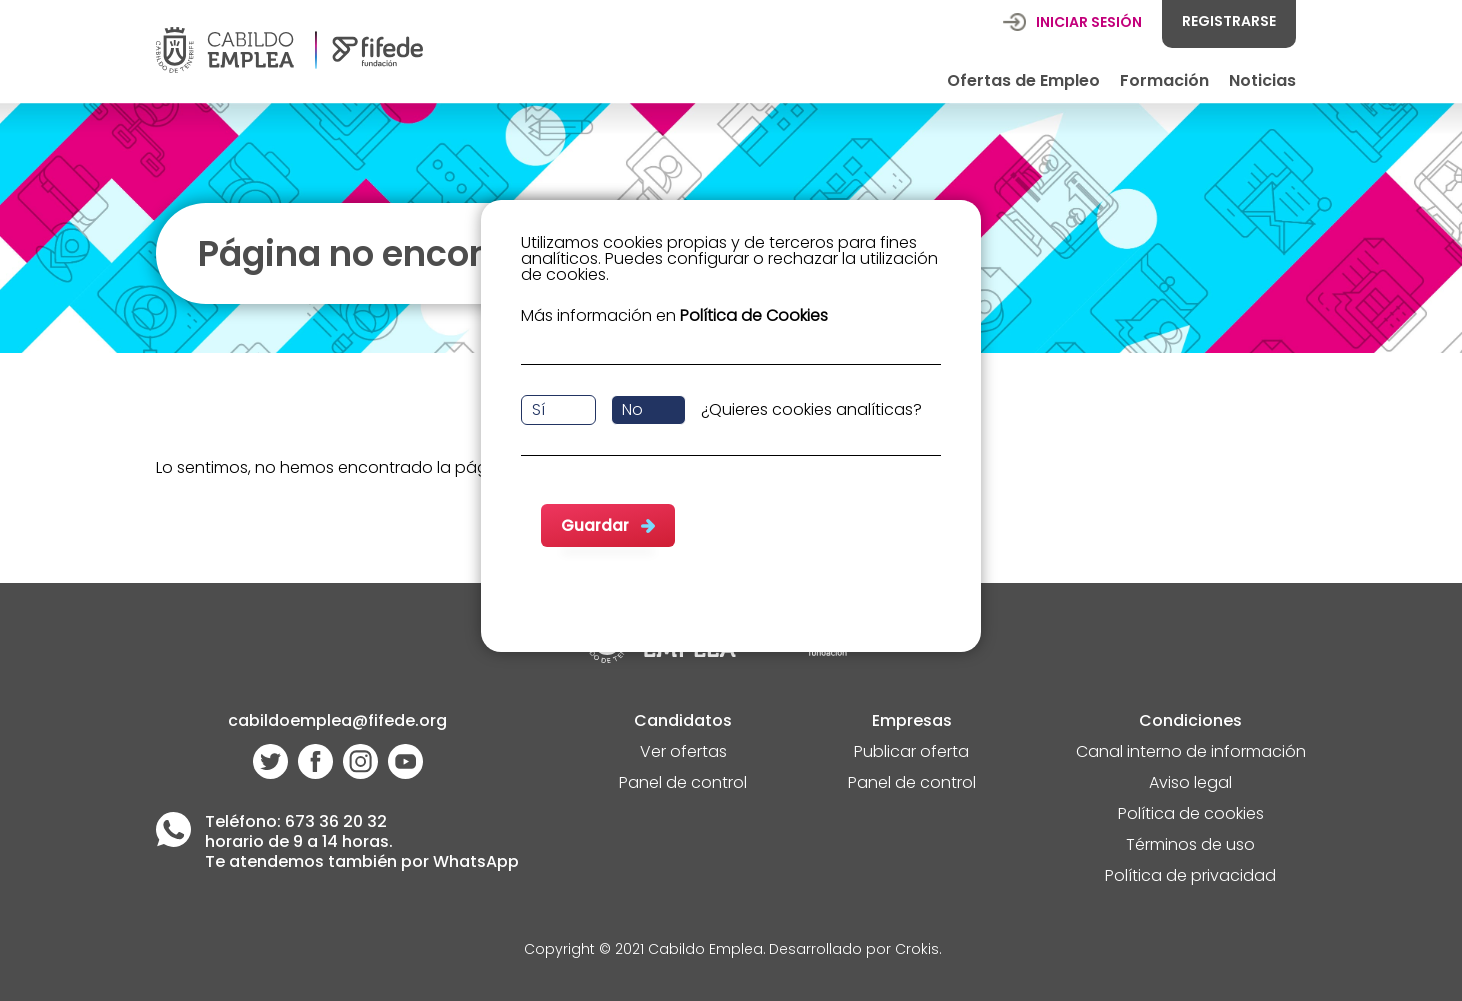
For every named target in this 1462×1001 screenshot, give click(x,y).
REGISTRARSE (1229, 21)
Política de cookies (1191, 815)
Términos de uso (1190, 846)
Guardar (595, 525)
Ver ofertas (683, 753)
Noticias (1262, 80)
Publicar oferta (911, 753)
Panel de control (683, 784)
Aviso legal (1190, 784)
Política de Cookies (754, 315)
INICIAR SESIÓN (1089, 22)
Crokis (917, 950)
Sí (538, 409)
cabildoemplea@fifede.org (337, 722)
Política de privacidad (1190, 877)
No (632, 409)
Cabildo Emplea (705, 950)
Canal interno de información (1191, 753)
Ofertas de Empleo (1023, 80)
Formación (1164, 80)
